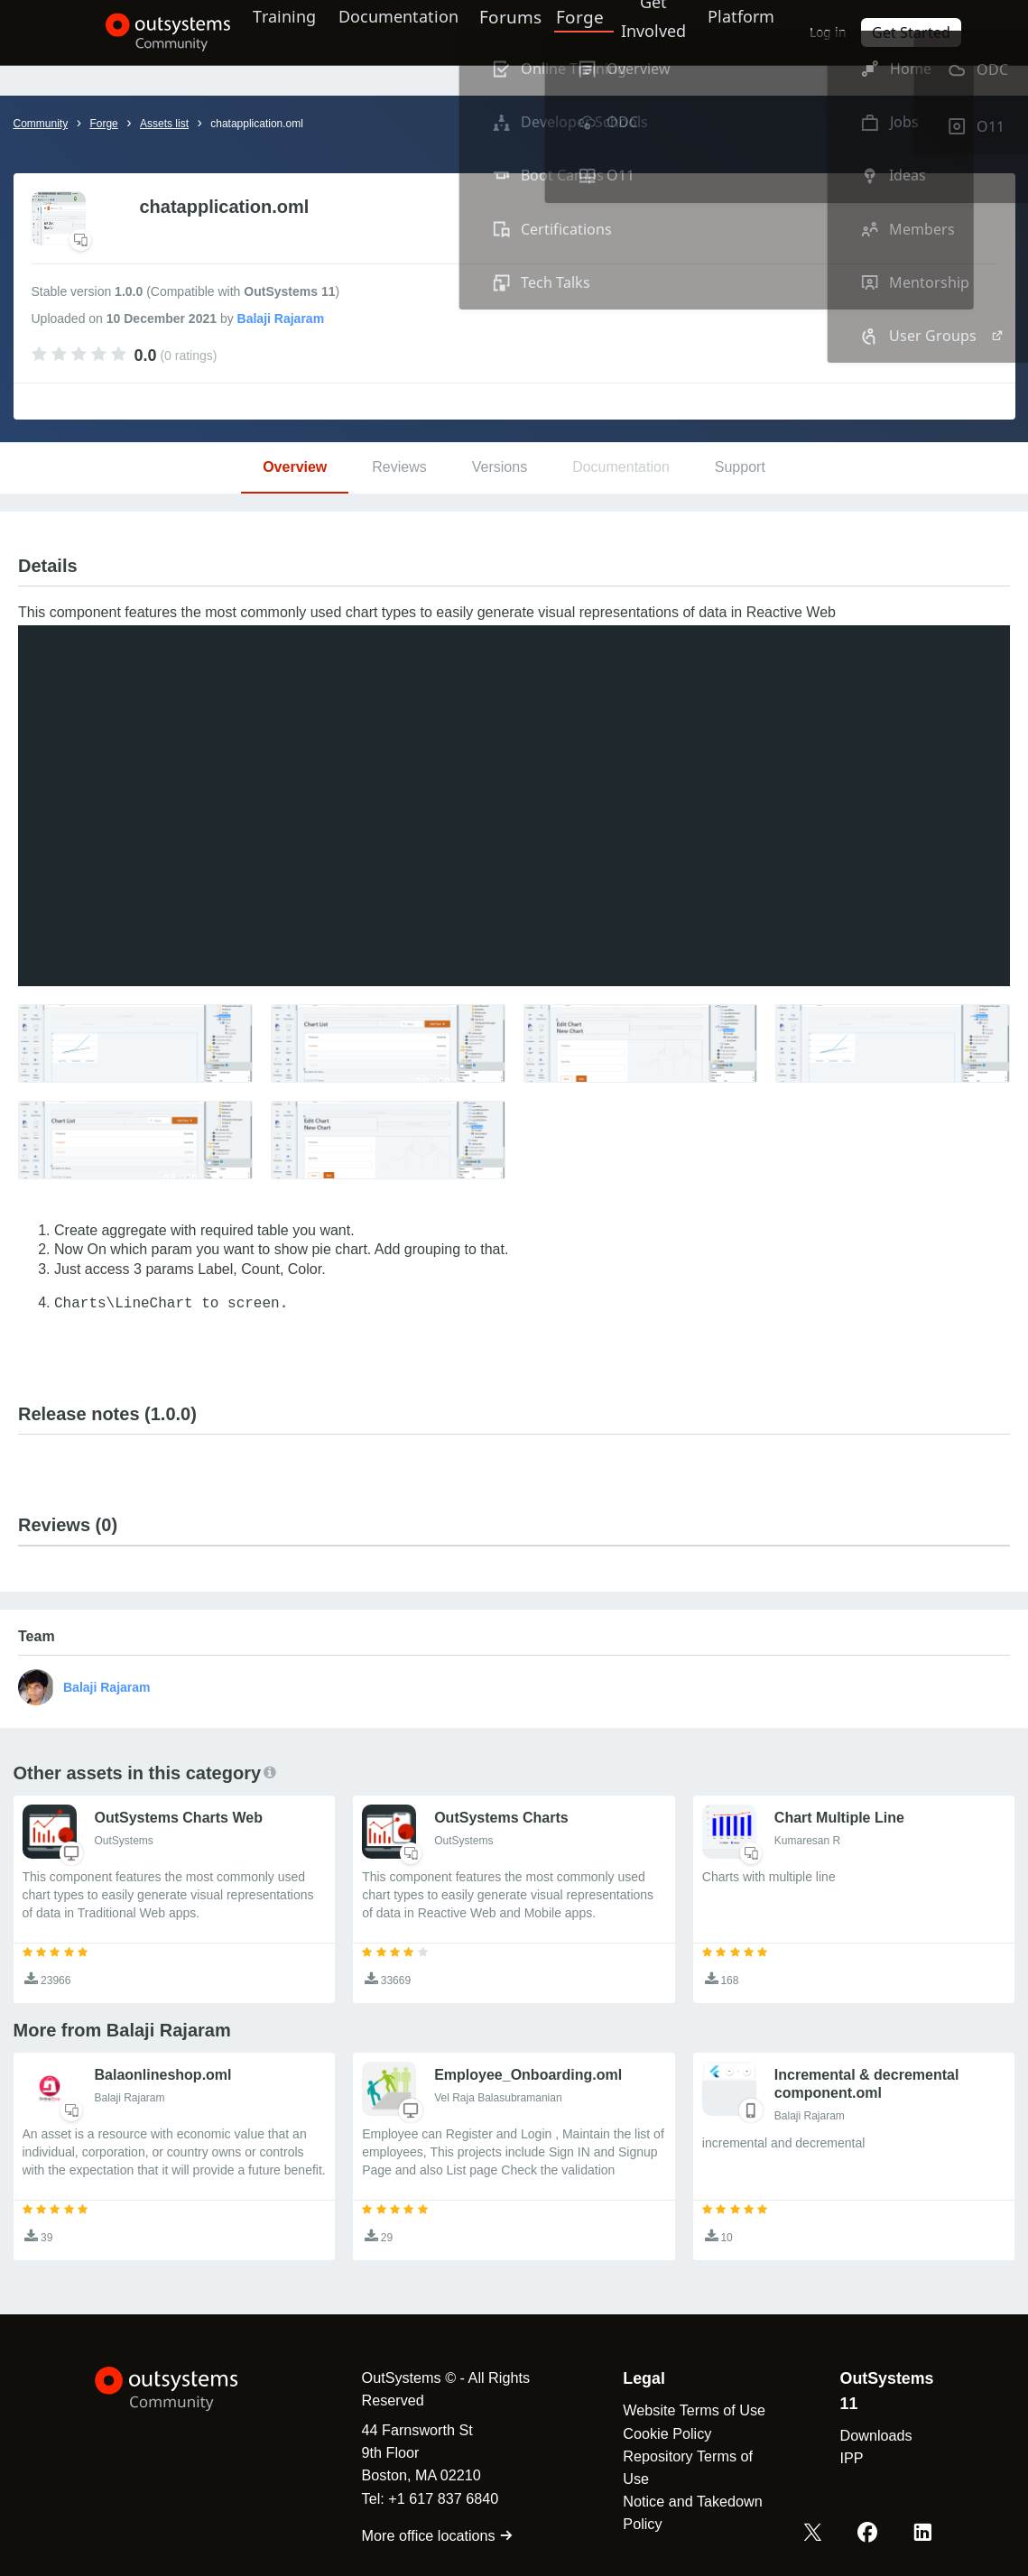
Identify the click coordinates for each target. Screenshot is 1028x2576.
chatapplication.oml (256, 123)
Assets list (164, 123)
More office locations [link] (423, 2535)
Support (740, 467)
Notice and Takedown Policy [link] (685, 2512)
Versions (499, 467)
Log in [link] (850, 32)
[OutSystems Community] (145, 32)
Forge (585, 32)
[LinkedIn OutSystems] (924, 2534)
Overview (295, 467)
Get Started (928, 32)
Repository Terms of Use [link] (681, 2467)
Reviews (399, 467)
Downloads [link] (874, 2435)
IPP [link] (850, 2458)
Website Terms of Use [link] (687, 2410)
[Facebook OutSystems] (872, 2534)
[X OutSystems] (819, 2534)
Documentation (396, 32)
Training (273, 32)
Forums (517, 32)
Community (41, 123)
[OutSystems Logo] (185, 2389)
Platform (755, 32)
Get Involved (655, 31)
